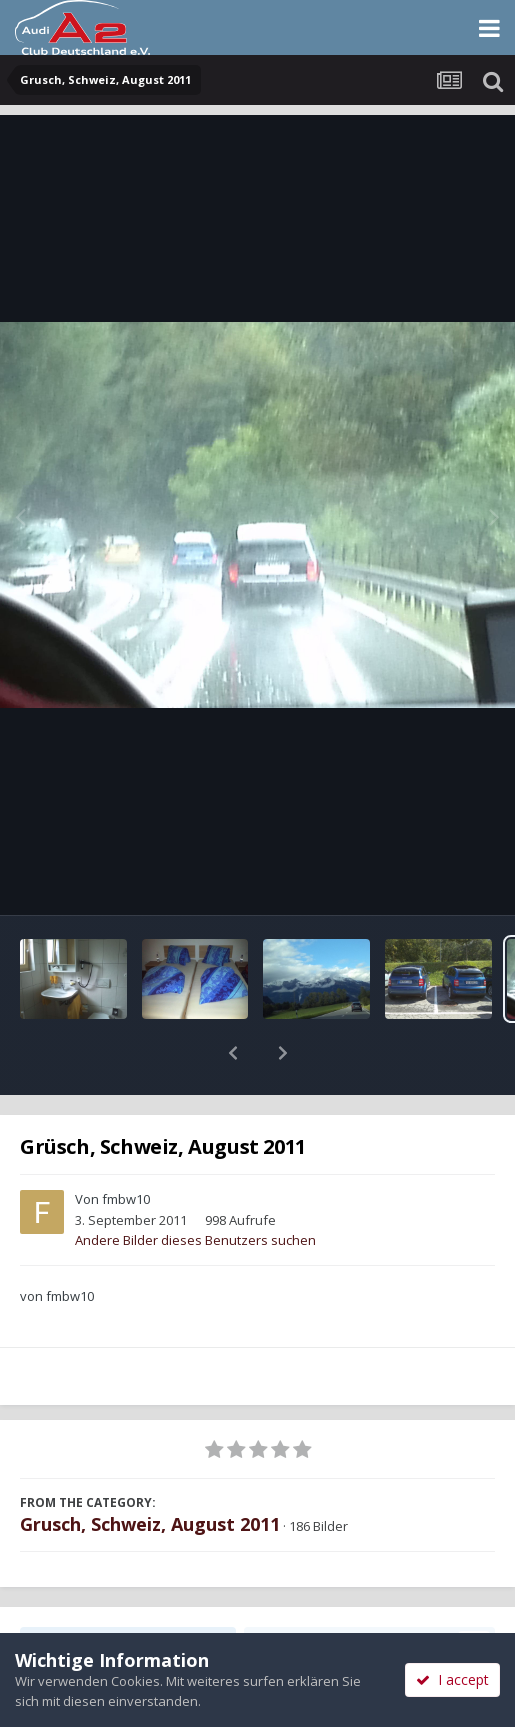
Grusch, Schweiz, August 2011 (150, 1472)
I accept (452, 1679)
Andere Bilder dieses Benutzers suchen (195, 1188)
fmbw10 (126, 1147)
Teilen (128, 1591)
